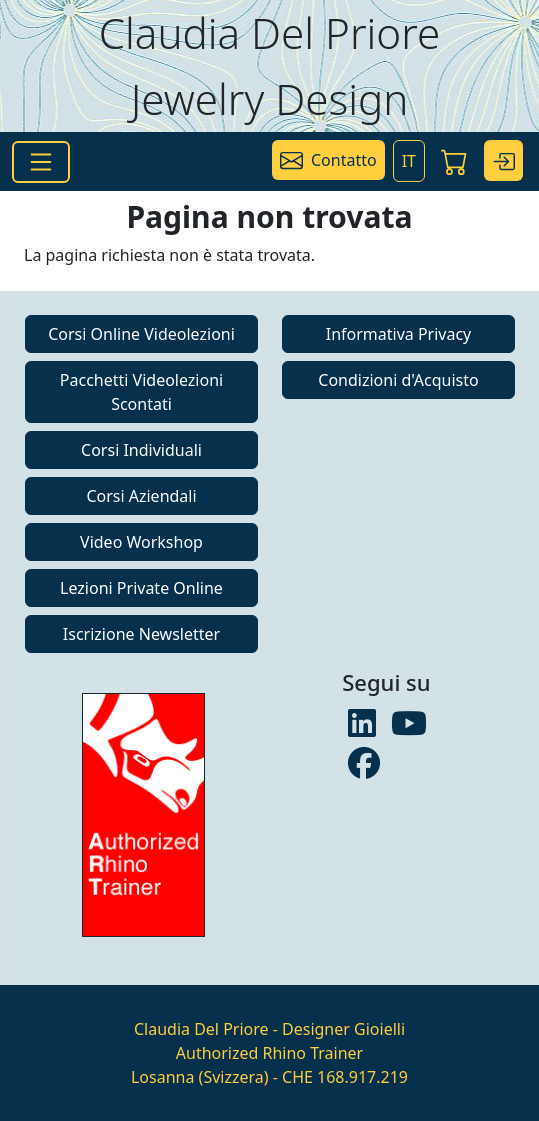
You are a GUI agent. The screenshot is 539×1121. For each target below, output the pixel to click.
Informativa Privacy (399, 334)
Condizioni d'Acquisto (398, 380)
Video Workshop (141, 542)
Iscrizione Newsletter (141, 634)
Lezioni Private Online (141, 588)
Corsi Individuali (141, 450)
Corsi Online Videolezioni (141, 334)
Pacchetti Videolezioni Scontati (141, 392)
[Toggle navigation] (41, 162)
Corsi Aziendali (141, 496)
